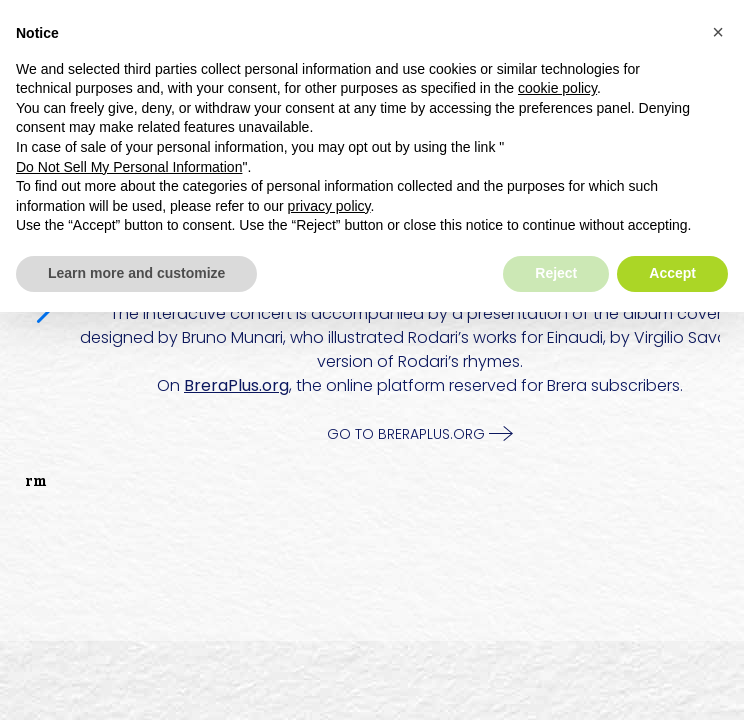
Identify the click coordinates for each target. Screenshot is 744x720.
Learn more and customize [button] (136, 273)
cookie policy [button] (557, 88)
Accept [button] (672, 273)
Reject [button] (556, 273)
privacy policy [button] (329, 206)
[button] (718, 32)
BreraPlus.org (236, 385)
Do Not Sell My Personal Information (129, 167)
